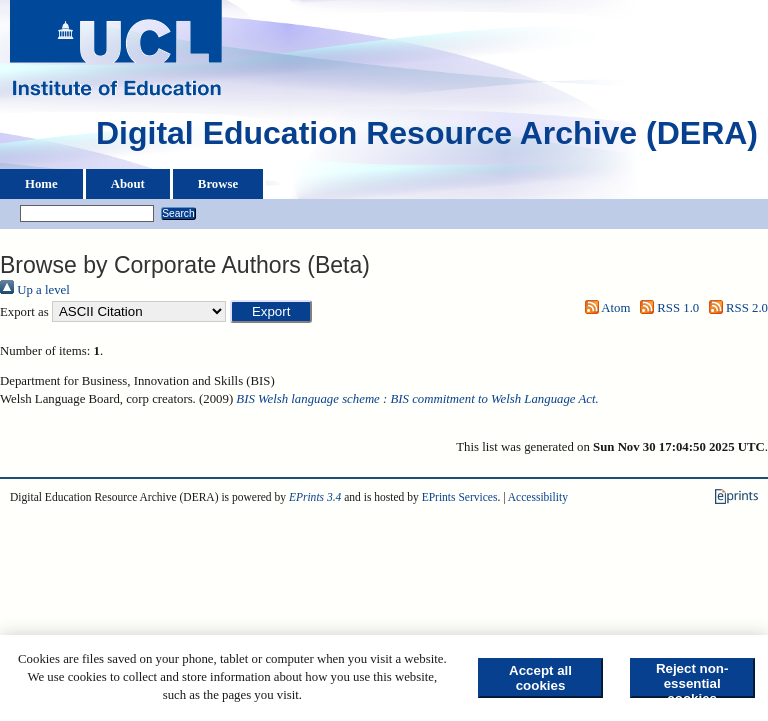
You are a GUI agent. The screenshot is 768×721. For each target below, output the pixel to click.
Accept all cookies (540, 678)
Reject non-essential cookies (692, 679)
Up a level (35, 290)
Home (41, 184)
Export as (24, 312)
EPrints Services (460, 497)
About (128, 184)
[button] (271, 311)
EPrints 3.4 (315, 497)
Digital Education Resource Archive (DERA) (427, 138)
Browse (218, 184)
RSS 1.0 (667, 308)
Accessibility (538, 497)
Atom (604, 308)
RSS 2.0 (735, 308)
